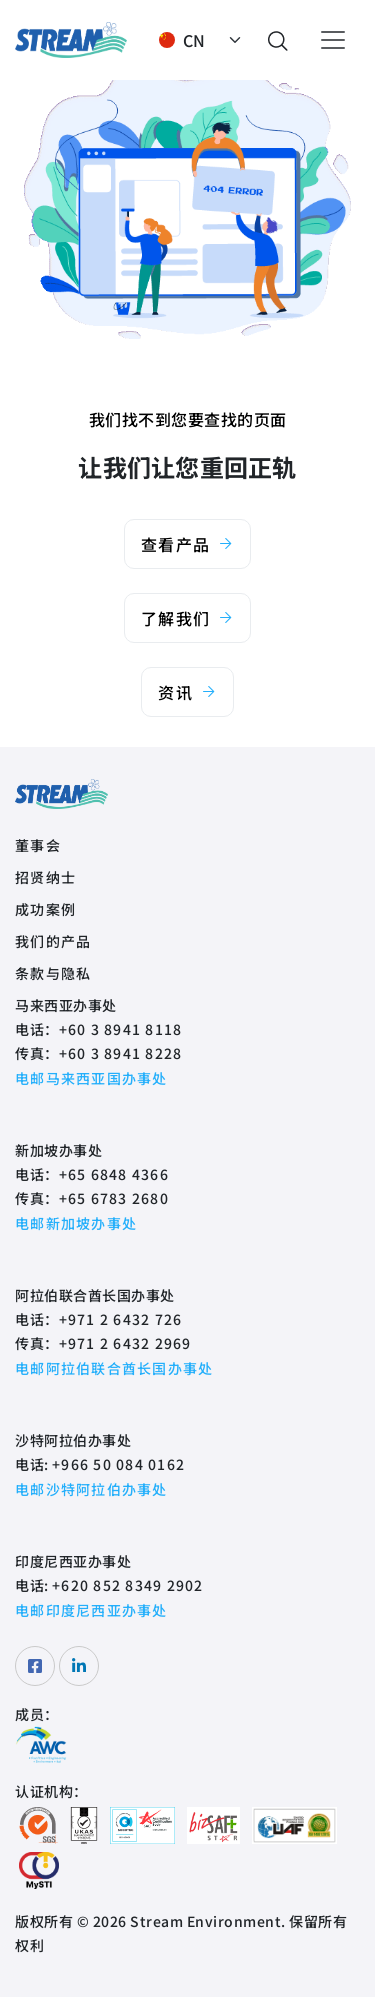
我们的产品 (53, 941)
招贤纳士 (45, 877)
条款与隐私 (53, 973)
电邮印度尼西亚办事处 (91, 1610)
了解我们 (187, 618)
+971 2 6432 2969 (125, 1343)
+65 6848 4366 (114, 1174)
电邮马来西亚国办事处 (91, 1078)
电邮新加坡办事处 (76, 1223)
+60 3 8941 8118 (121, 1029)
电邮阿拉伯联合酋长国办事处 (114, 1368)
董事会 (38, 845)
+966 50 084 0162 (118, 1464)
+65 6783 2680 (114, 1198)
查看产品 (187, 544)
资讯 (187, 692)
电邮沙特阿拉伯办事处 (91, 1489)
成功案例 (45, 909)
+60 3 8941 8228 (121, 1053)
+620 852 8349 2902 (128, 1585)
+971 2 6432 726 (121, 1319)
